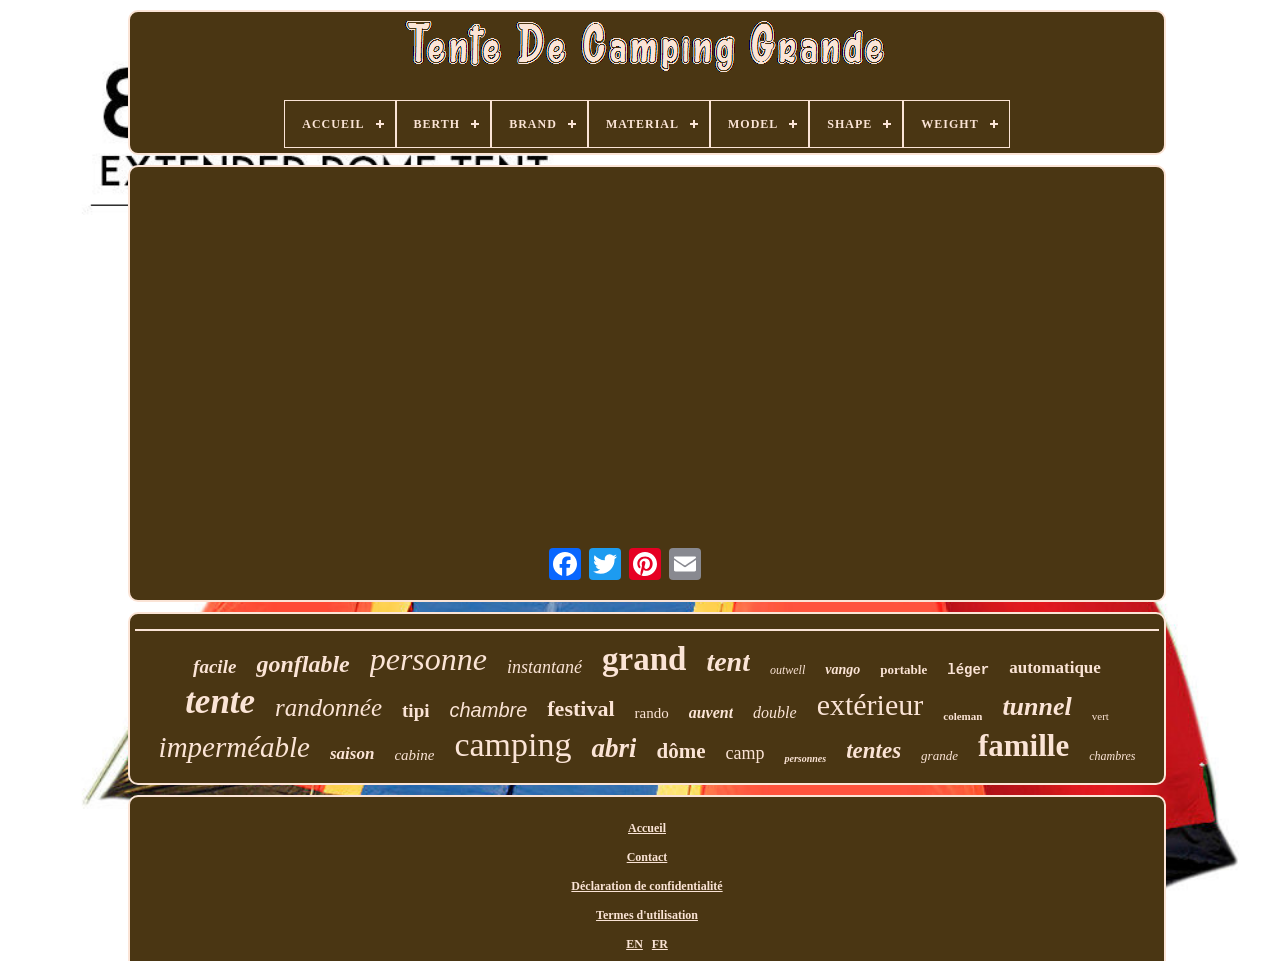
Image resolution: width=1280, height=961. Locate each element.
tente (220, 701)
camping (512, 744)
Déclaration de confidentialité (646, 886)
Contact (647, 857)
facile (214, 666)
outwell (787, 670)
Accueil (647, 828)
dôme (680, 751)
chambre (488, 710)
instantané (544, 667)
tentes (873, 750)
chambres (1112, 756)
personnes (805, 758)
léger (968, 670)
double (775, 712)
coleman (962, 716)
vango (842, 669)
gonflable (302, 664)
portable (903, 669)
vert (1100, 716)
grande (939, 755)
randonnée (328, 707)
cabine (414, 755)
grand (644, 659)
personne (428, 659)
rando (652, 713)
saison (352, 753)
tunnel (1036, 706)
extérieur (870, 704)
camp (744, 753)
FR (660, 944)
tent (728, 661)
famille (1023, 745)
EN (634, 944)
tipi (415, 710)
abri (613, 748)
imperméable (234, 747)
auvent (711, 712)
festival (580, 708)
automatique (1055, 667)
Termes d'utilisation (647, 915)
